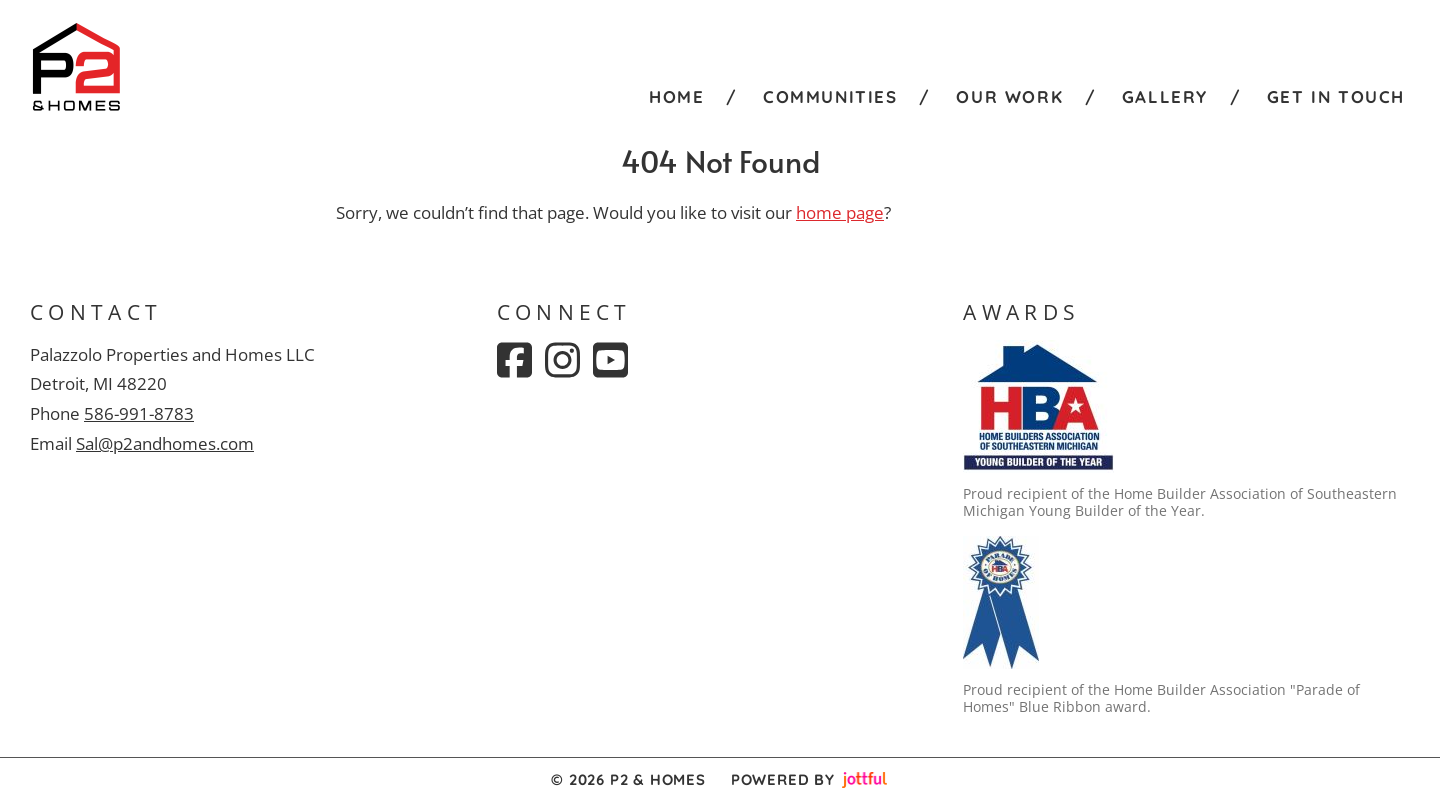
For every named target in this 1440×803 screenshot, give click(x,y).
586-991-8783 (139, 413)
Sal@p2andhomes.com (165, 443)
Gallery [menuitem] (1165, 96)
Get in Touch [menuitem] (1336, 96)
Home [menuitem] (676, 96)
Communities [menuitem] (830, 96)
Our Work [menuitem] (1009, 96)
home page (840, 212)
